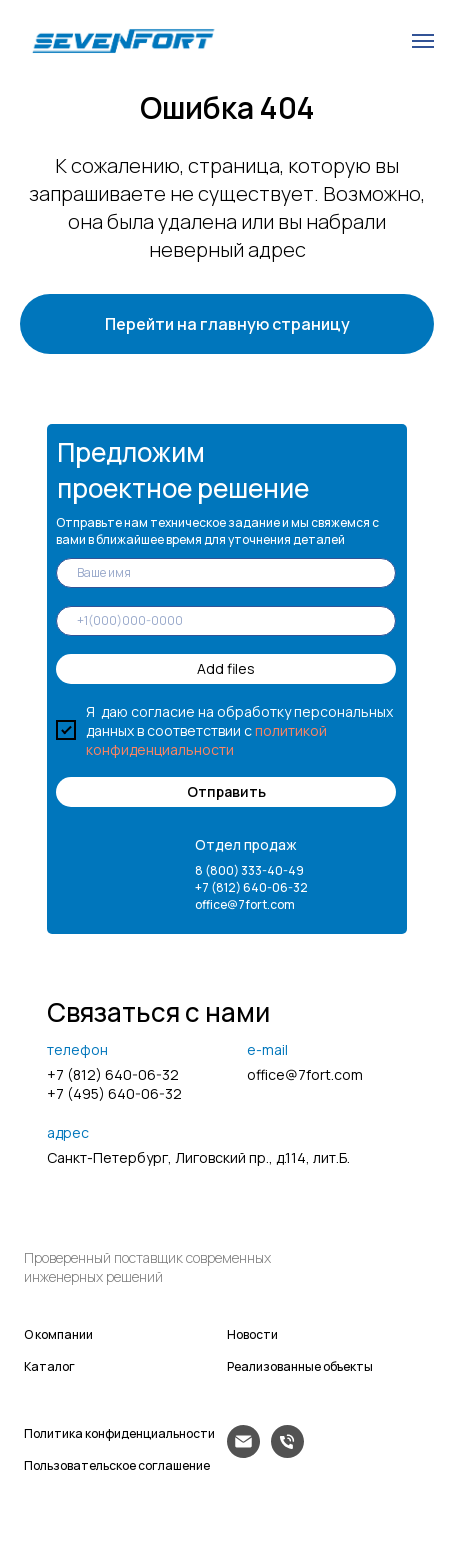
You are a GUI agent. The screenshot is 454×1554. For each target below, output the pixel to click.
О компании (58, 1334)
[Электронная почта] (243, 1452)
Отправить (226, 791)
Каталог (49, 1366)
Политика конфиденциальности (119, 1433)
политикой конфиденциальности (206, 740)
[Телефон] (287, 1452)
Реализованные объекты (300, 1366)
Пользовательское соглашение (117, 1465)
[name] (226, 573)
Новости (252, 1334)
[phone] (226, 621)
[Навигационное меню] (423, 41)
